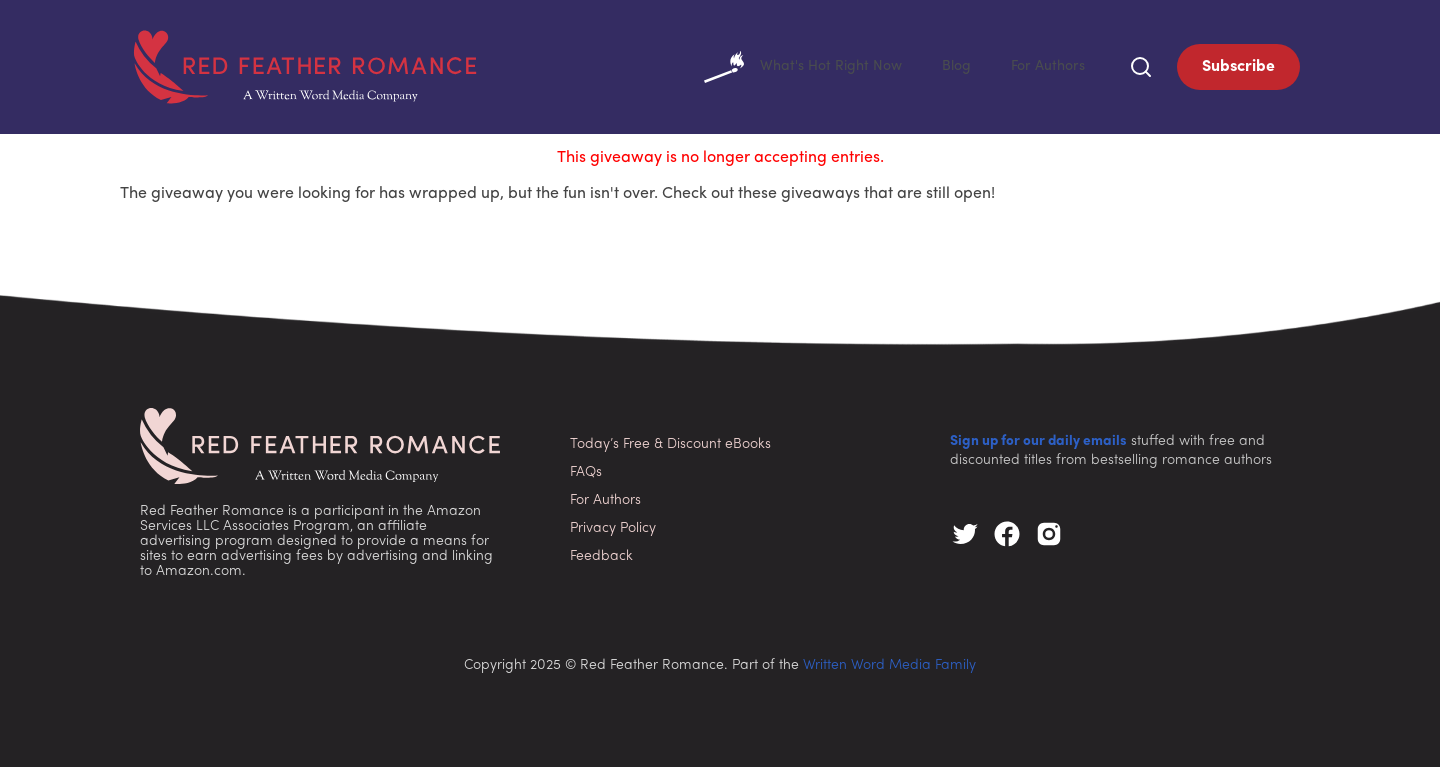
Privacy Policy (613, 534)
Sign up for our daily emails (1038, 447)
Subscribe (1238, 70)
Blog (947, 70)
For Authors (1044, 70)
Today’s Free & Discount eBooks (670, 450)
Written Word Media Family (889, 671)
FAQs (586, 478)
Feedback (601, 562)
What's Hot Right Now (784, 70)
